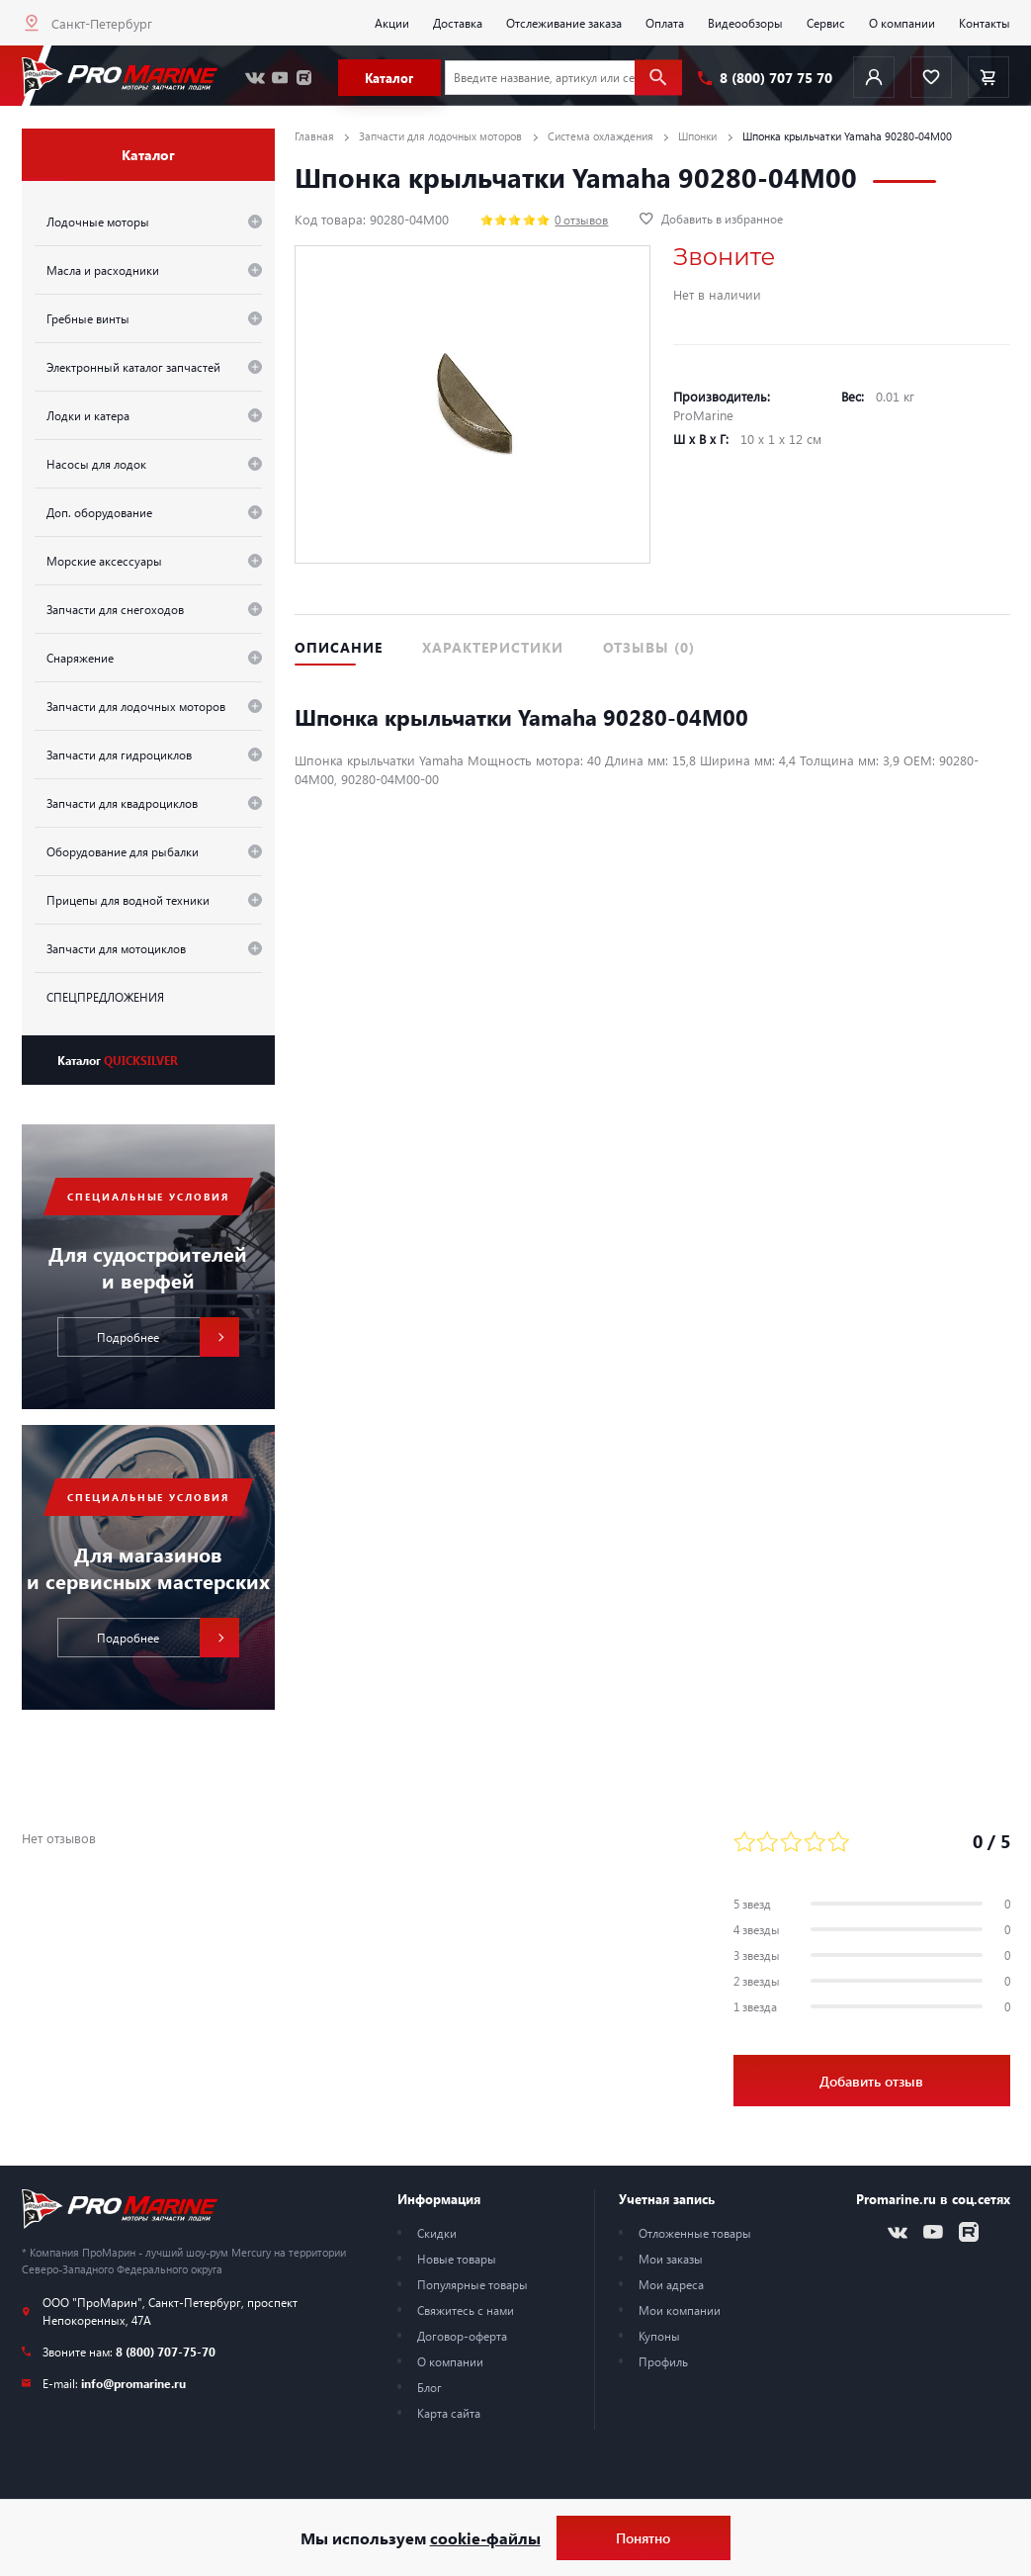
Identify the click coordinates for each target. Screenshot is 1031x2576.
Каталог (117, 1060)
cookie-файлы (485, 2538)
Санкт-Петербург (101, 23)
